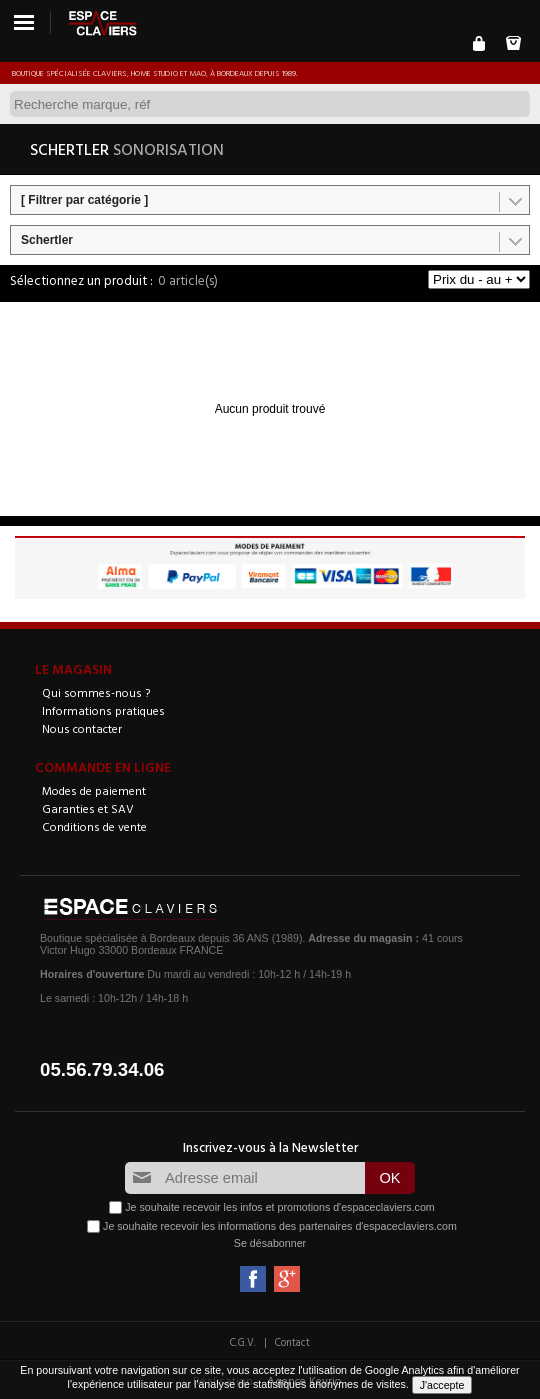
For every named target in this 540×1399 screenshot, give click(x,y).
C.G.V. (243, 1342)
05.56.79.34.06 (102, 1069)
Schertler (47, 240)
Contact (292, 1342)
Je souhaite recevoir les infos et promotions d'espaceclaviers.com (279, 1207)
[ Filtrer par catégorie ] (84, 200)
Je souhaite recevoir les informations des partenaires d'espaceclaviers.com (280, 1226)
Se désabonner (270, 1243)
